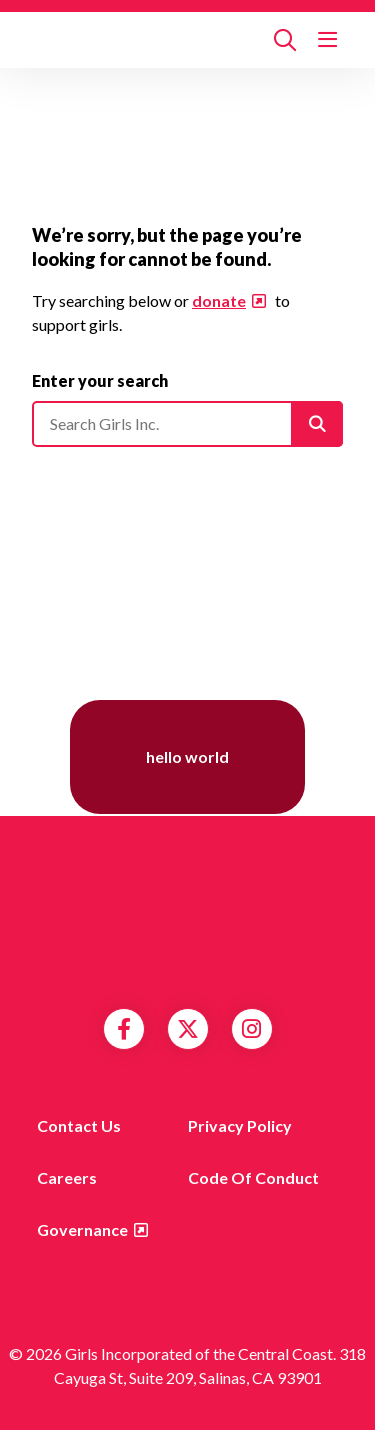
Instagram (251, 1029)
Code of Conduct (253, 1177)
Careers (67, 1177)
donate (219, 300)
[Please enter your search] (187, 424)
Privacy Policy (240, 1125)
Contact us (79, 1125)
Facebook (124, 1029)
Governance (82, 1229)
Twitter (188, 1029)
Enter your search (100, 380)
